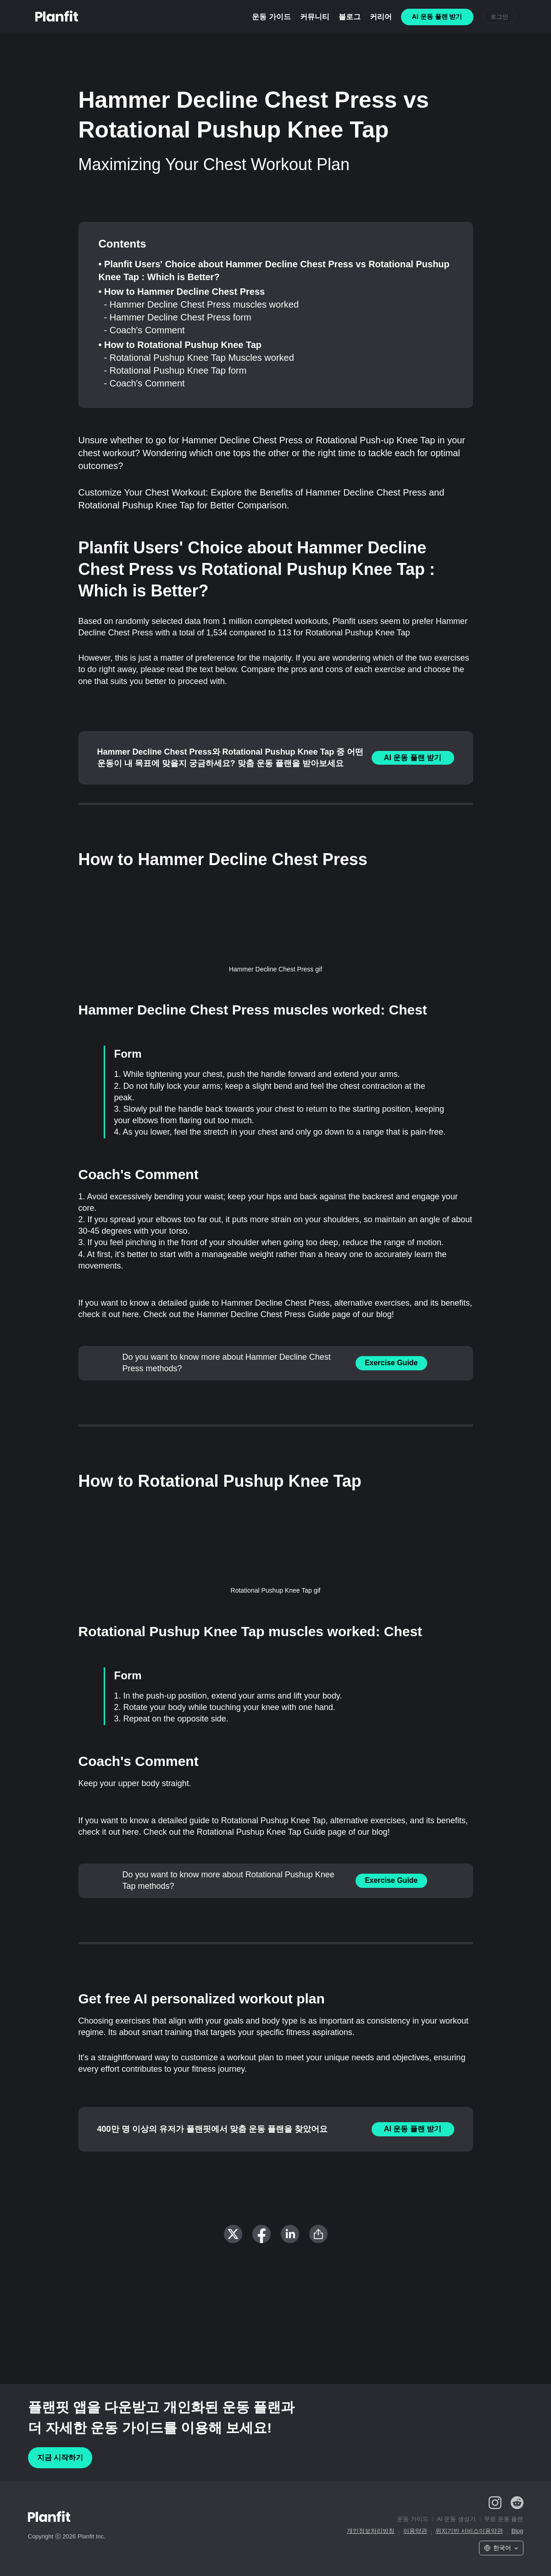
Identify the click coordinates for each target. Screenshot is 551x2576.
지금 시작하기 (60, 2457)
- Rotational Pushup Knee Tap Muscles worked (199, 358)
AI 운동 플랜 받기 (412, 757)
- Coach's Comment (144, 330)
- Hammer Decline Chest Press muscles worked (201, 304)
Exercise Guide (391, 1363)
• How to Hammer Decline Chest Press (182, 292)
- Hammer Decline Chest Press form (177, 317)
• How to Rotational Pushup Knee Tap (180, 345)
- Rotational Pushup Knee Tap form (175, 370)
